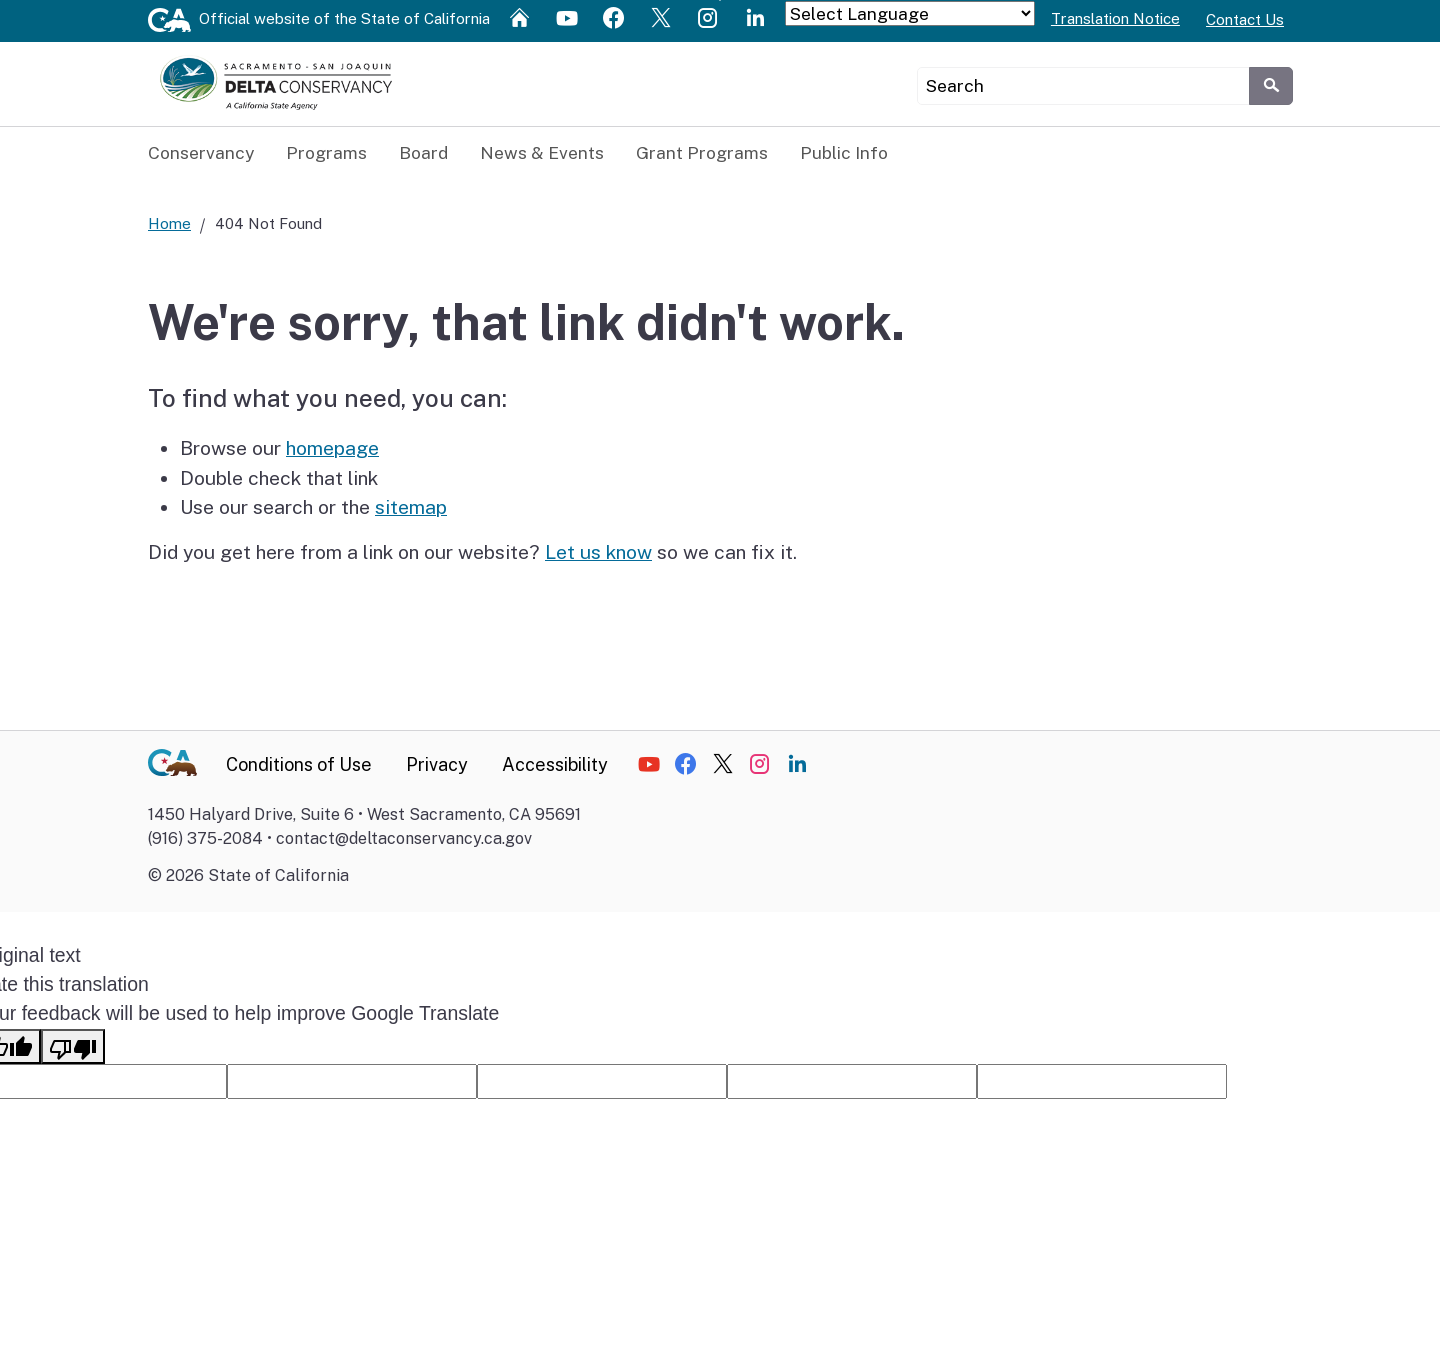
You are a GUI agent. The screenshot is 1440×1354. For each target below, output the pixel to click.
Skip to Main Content (720, 0)
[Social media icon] (522, 17)
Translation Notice (1115, 18)
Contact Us (1245, 19)
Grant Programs (702, 152)
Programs (326, 152)
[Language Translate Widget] (910, 13)
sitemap (411, 508)
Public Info (844, 152)
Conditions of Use (299, 765)
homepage (332, 449)
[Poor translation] (73, 1047)
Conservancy (201, 152)
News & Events (542, 152)
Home (169, 224)
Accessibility (555, 765)
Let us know (598, 553)
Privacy (437, 765)
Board (423, 152)
